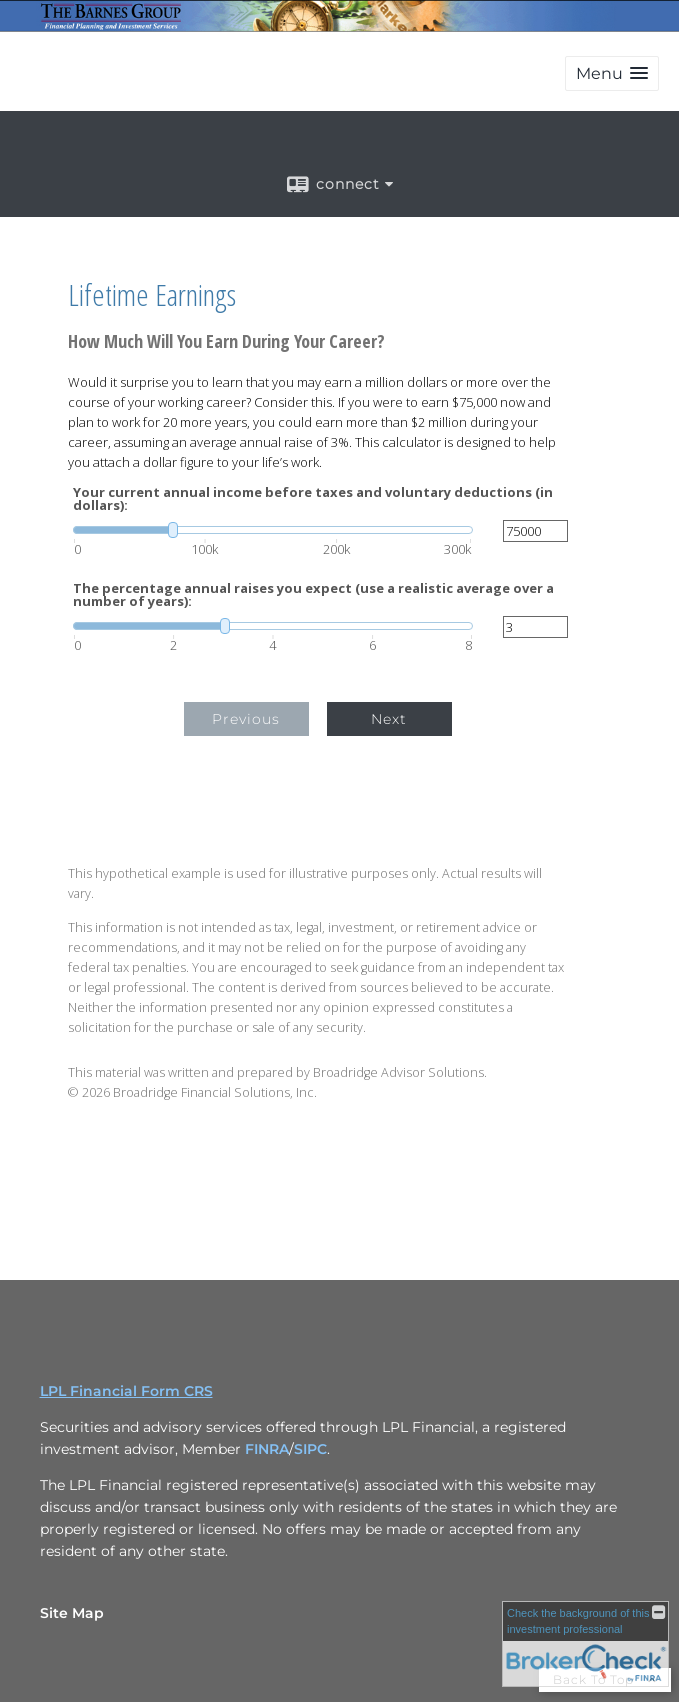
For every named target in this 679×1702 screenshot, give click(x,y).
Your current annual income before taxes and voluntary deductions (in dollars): (313, 499)
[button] (612, 73)
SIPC (310, 1449)
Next (389, 719)
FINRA (267, 1449)
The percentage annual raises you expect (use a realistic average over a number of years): (313, 595)
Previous (246, 719)
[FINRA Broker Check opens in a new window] (585, 1644)
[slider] (273, 530)
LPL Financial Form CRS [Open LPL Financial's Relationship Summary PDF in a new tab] (126, 1391)
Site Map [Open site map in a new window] (72, 1613)
